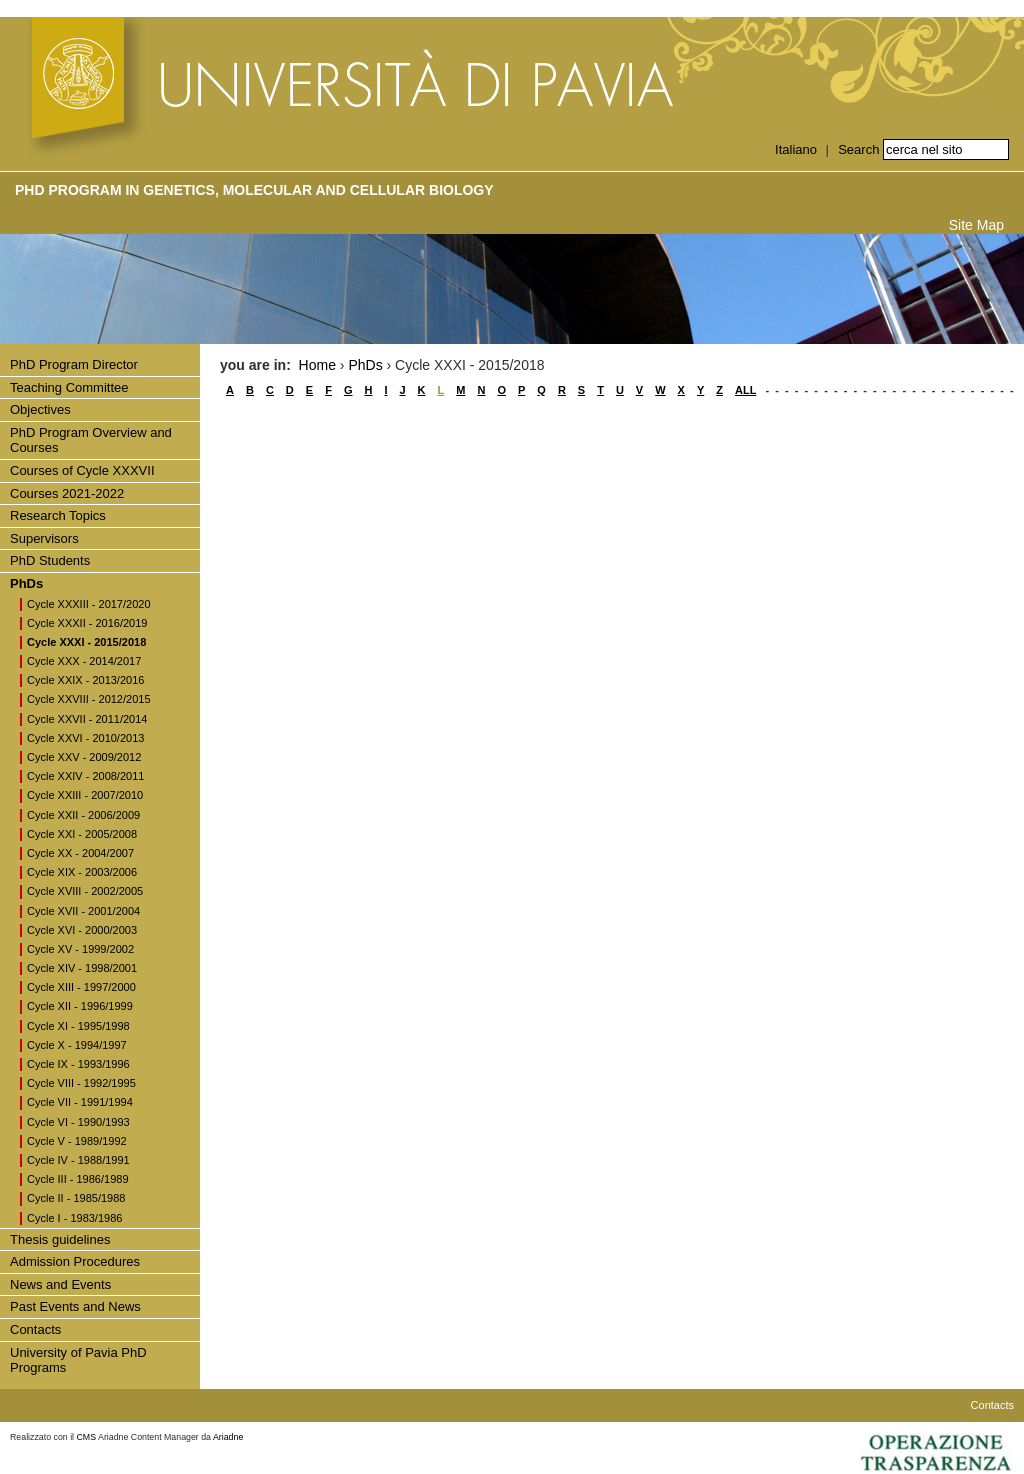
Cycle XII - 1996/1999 (80, 1006)
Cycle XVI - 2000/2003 (82, 930)
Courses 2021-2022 (67, 493)
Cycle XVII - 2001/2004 (83, 911)
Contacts (35, 1329)
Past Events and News (75, 1306)
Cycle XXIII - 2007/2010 (85, 795)
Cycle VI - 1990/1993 (78, 1122)
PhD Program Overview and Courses (91, 440)
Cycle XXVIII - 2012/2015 (89, 699)
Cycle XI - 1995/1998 (78, 1026)
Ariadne (228, 1437)
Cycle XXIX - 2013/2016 (85, 680)
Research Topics (58, 515)
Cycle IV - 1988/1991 (78, 1160)
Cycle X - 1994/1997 (77, 1045)
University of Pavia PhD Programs (78, 1360)
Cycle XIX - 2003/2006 (82, 872)
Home (317, 365)
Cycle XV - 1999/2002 (80, 949)
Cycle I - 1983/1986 (74, 1218)
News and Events (60, 1284)
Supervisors (44, 538)
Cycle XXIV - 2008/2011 (85, 776)
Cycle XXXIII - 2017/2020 (89, 604)
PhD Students (50, 560)
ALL (745, 390)
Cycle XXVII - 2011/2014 (87, 719)
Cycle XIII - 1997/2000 (81, 987)
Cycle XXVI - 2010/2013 (85, 738)
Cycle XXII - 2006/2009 (83, 815)
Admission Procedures (75, 1261)
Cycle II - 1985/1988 (76, 1198)
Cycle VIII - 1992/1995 (81, 1083)
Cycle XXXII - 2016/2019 (87, 623)
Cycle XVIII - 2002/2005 (85, 891)
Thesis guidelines (60, 1239)
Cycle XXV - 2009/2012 (84, 757)
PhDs (26, 583)
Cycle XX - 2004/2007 (80, 853)
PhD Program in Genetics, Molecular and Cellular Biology (254, 190)
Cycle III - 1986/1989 (78, 1179)
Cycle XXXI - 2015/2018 (86, 642)
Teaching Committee (69, 387)
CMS (87, 1437)
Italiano (796, 149)
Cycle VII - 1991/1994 (80, 1102)
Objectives (40, 409)
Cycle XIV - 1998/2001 (82, 968)
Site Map (976, 225)
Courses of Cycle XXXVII (82, 470)
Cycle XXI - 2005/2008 (82, 834)
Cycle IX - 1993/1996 (78, 1064)
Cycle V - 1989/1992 (77, 1141)
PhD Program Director (74, 364)
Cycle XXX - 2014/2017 (84, 661)
